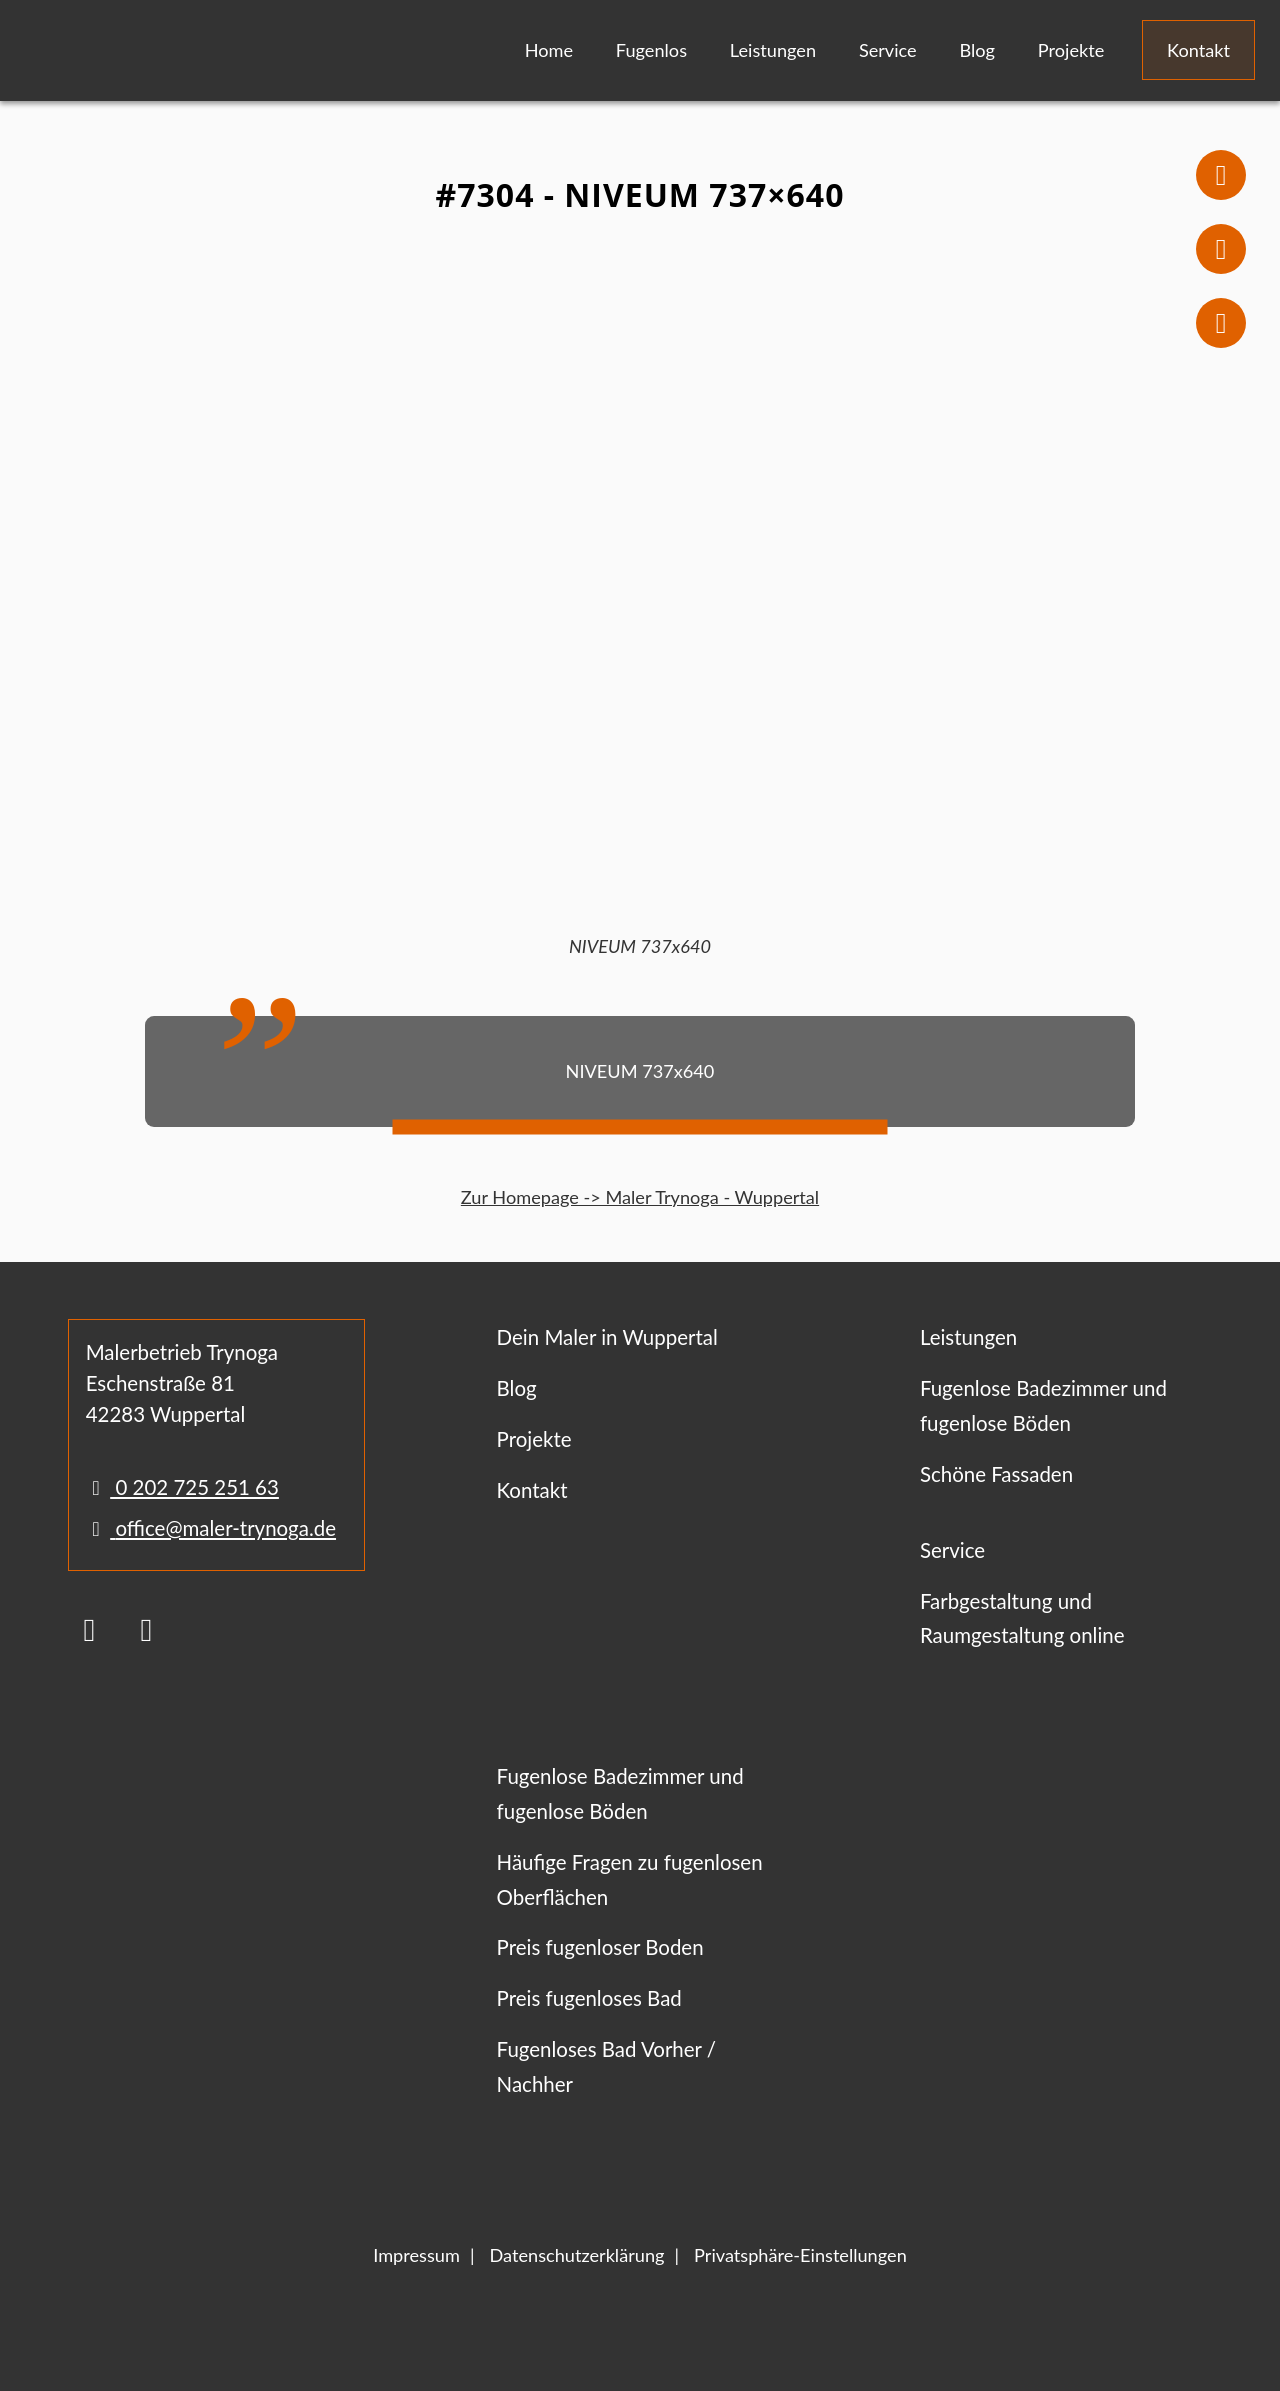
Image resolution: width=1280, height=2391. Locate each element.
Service (888, 50)
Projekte (1071, 50)
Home (549, 50)
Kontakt (1198, 50)
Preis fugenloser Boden (600, 1947)
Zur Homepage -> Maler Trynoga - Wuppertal (640, 1197)
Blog (977, 50)
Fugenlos (651, 50)
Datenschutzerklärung (576, 2255)
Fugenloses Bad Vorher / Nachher (606, 2066)
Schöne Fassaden (996, 1474)
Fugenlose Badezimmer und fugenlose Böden (1043, 1405)
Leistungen (773, 50)
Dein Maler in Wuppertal (607, 1337)
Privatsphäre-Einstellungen (800, 2255)
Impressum (416, 2255)
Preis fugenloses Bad (589, 1998)
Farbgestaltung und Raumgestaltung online (1022, 1618)
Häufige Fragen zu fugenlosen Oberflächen (630, 1879)
